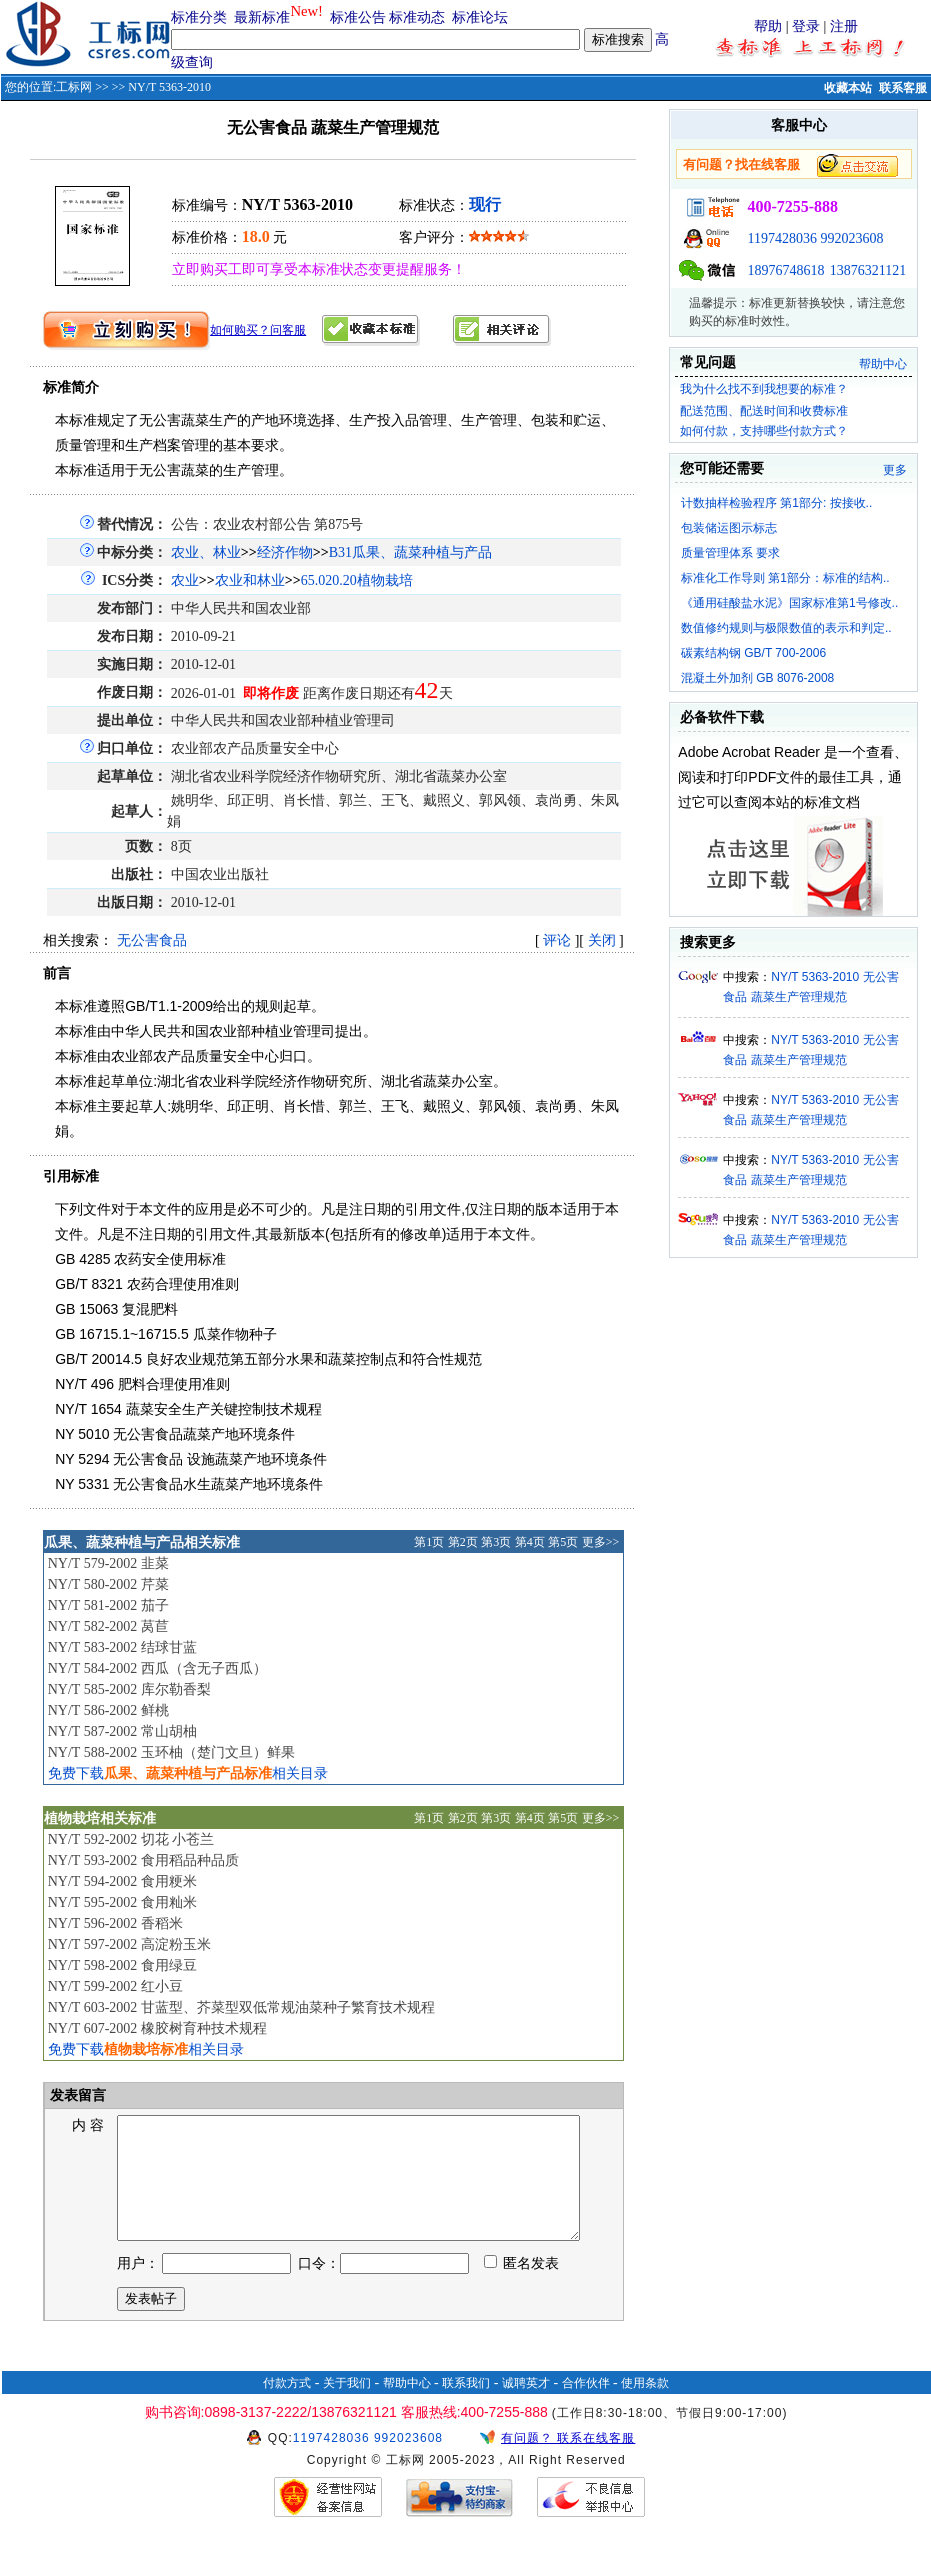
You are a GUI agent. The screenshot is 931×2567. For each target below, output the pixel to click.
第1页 (429, 1542)
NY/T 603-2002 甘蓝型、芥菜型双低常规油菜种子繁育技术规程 (241, 2007)
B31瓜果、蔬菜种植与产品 (410, 552)
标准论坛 (480, 17)
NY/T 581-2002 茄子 (108, 1605)
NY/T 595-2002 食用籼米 (122, 1902)
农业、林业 (206, 552)
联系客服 (903, 88)
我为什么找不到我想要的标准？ (764, 389)
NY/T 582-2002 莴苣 (108, 1626)
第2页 (463, 1542)
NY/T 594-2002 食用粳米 (122, 1881)
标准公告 (358, 17)
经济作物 (285, 552)
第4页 (530, 1542)
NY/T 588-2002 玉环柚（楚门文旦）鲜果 (171, 1752)
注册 (844, 26)
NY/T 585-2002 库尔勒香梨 (129, 1689)
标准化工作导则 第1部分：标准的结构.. (785, 578)
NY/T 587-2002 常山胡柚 (122, 1731)
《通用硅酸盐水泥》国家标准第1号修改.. (789, 603)
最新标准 (262, 17)
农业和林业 (250, 580)
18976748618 (785, 270)
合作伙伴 (586, 2407)
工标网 (74, 87)
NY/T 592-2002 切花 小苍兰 (131, 1839)
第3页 (496, 1542)
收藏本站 (848, 88)
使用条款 (645, 2407)
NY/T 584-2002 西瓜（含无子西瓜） (157, 1668)
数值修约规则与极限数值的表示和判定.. (786, 628)
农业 (185, 580)
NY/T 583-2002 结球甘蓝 (122, 1647)
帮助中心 (883, 364)
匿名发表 (522, 2287)
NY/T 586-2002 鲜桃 (108, 1710)
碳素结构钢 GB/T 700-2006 (753, 653)
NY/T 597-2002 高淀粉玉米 (129, 1944)
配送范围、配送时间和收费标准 (764, 411)
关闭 (602, 940)
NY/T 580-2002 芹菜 (108, 1584)
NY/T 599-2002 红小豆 (115, 1986)
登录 (806, 26)
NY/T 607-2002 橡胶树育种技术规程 (157, 2028)
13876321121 (868, 270)
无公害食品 (152, 940)
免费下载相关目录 (188, 1773)
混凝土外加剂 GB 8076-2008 (757, 678)
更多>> (601, 1542)
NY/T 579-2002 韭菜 (108, 1563)
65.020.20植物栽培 (357, 580)
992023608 (851, 238)
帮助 (768, 26)
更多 (895, 470)
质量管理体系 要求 (730, 553)
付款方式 (287, 2407)
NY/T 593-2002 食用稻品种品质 (143, 1860)
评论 (557, 940)
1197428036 (781, 238)
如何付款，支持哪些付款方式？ (764, 431)
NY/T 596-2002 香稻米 (115, 1923)
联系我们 (466, 2407)
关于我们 (347, 2407)
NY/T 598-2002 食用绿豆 (122, 1965)
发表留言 (77, 2095)
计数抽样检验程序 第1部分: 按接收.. (776, 503)
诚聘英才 (526, 2407)
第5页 (563, 1542)
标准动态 (417, 17)
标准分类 (199, 17)
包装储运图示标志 (729, 528)
